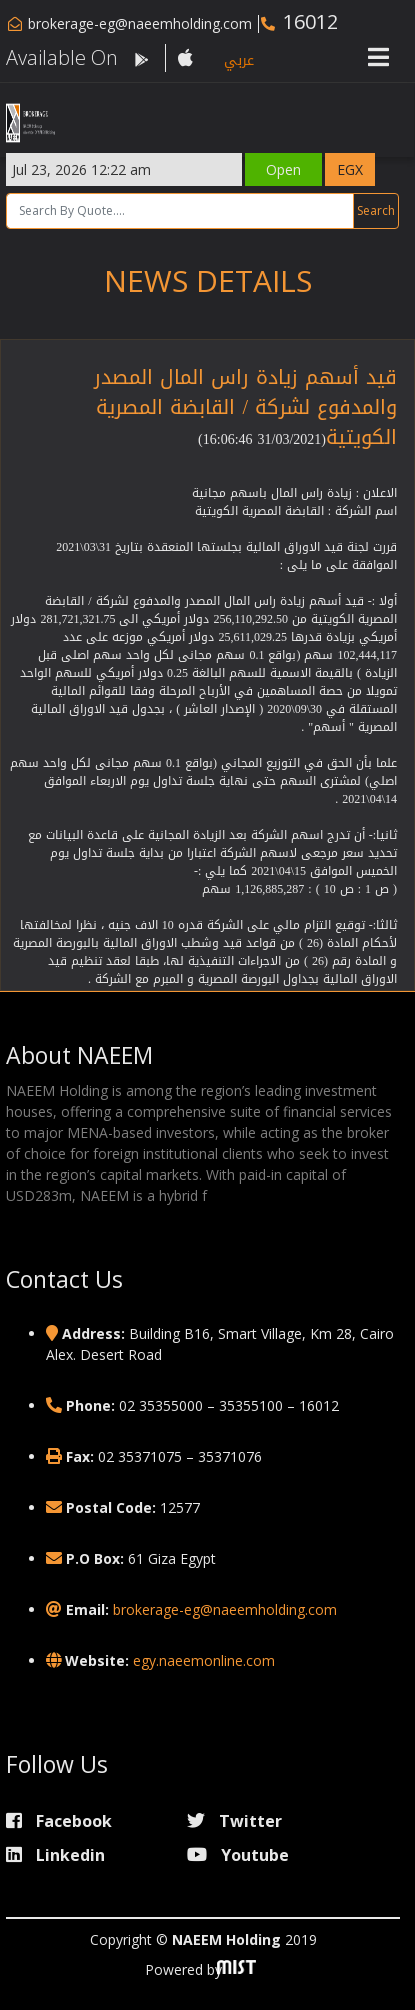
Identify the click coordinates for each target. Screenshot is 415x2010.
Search (377, 210)
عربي (239, 60)
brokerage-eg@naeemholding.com (140, 23)
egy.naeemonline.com (204, 1660)
